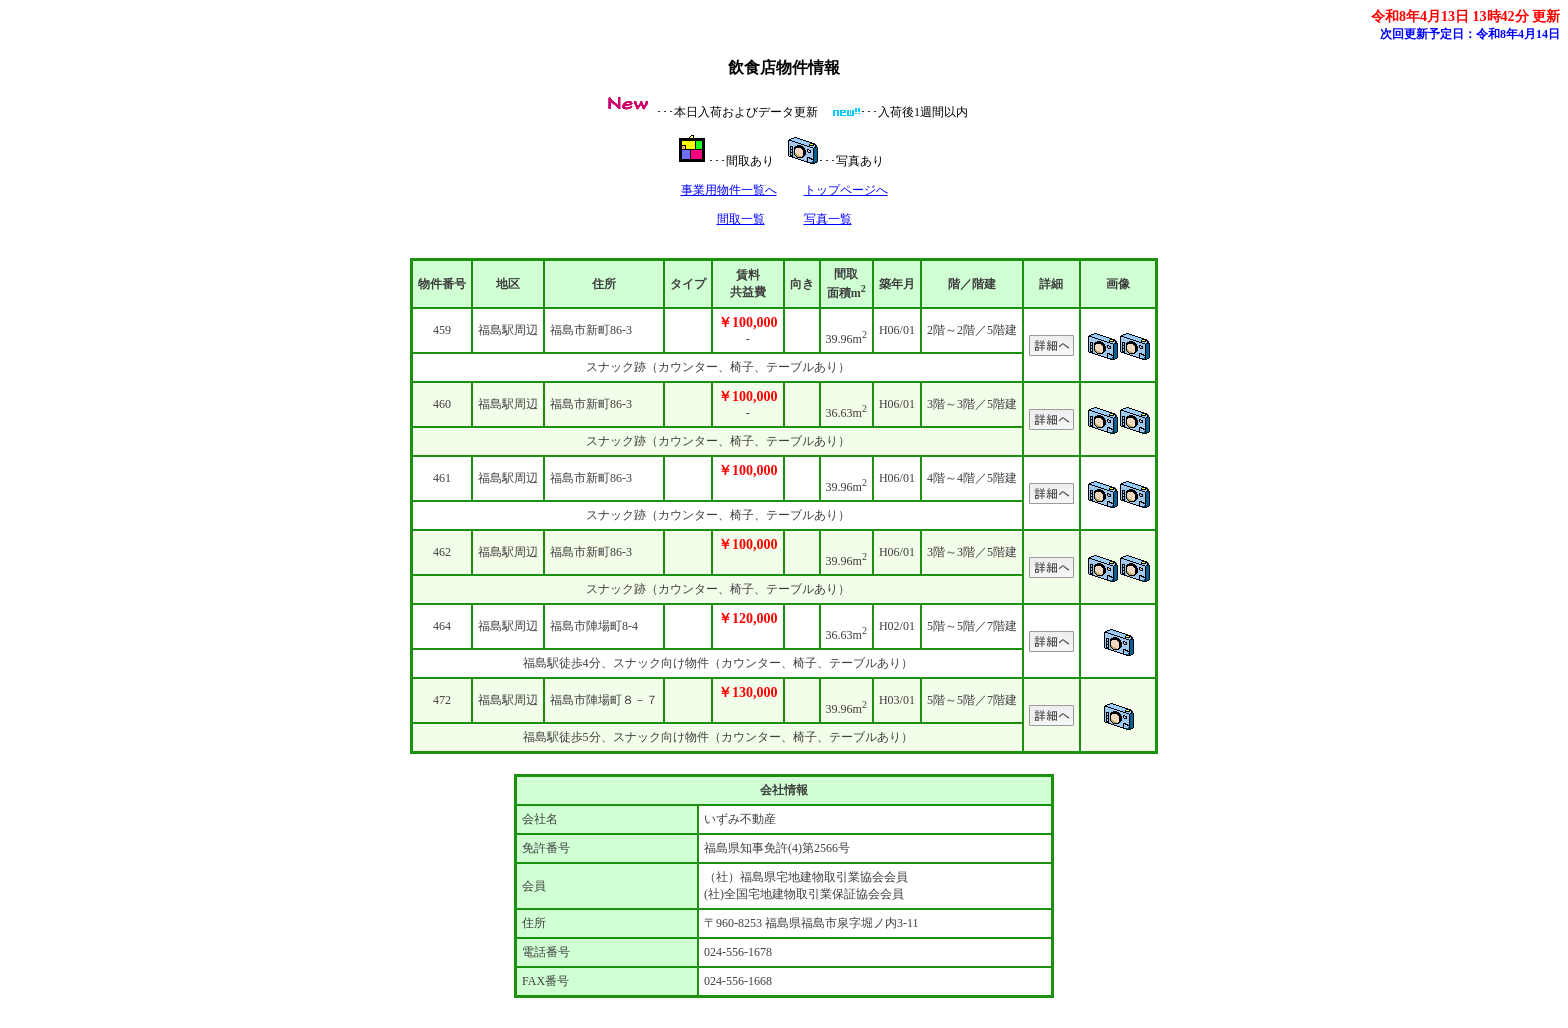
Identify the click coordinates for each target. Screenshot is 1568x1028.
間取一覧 (741, 219)
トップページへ (846, 190)
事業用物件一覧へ (729, 190)
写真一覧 (828, 219)
